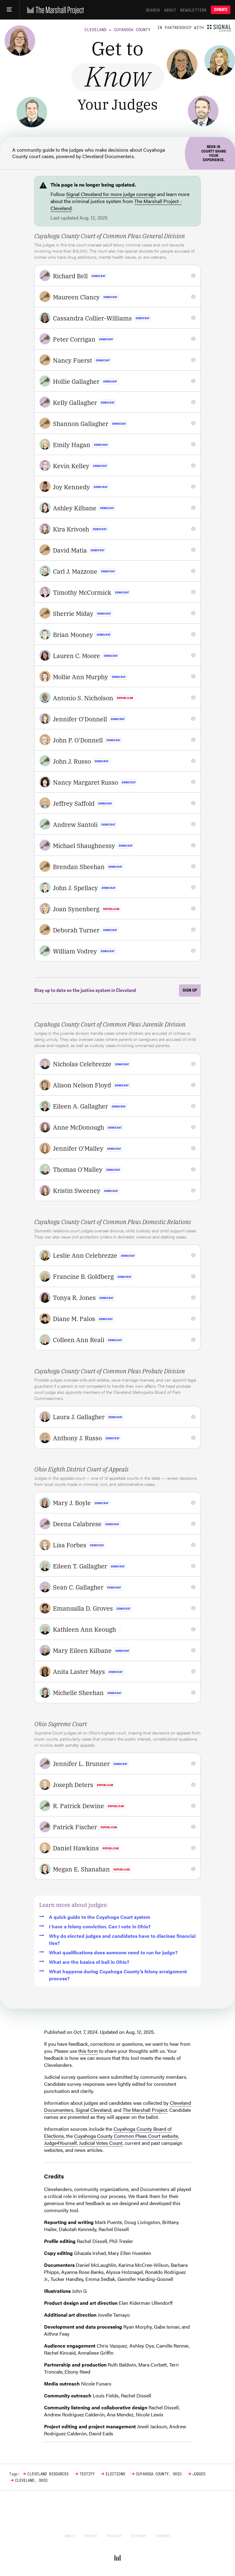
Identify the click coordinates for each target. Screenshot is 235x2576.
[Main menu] (9, 10)
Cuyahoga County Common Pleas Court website (126, 2135)
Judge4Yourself (60, 2142)
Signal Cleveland (93, 2109)
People (91, 2535)
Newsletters (193, 10)
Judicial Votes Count (101, 2142)
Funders (163, 2535)
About (170, 10)
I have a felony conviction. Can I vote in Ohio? (95, 1926)
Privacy (114, 2535)
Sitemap (138, 2535)
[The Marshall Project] (54, 10)
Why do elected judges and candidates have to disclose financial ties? (117, 1939)
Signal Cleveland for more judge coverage (111, 194)
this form (88, 2050)
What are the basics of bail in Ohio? (84, 1961)
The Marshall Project (145, 2109)
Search (153, 10)
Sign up (190, 990)
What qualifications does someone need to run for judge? (108, 1952)
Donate (220, 9)
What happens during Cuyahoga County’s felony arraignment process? (113, 1975)
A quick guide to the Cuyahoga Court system (94, 1916)
